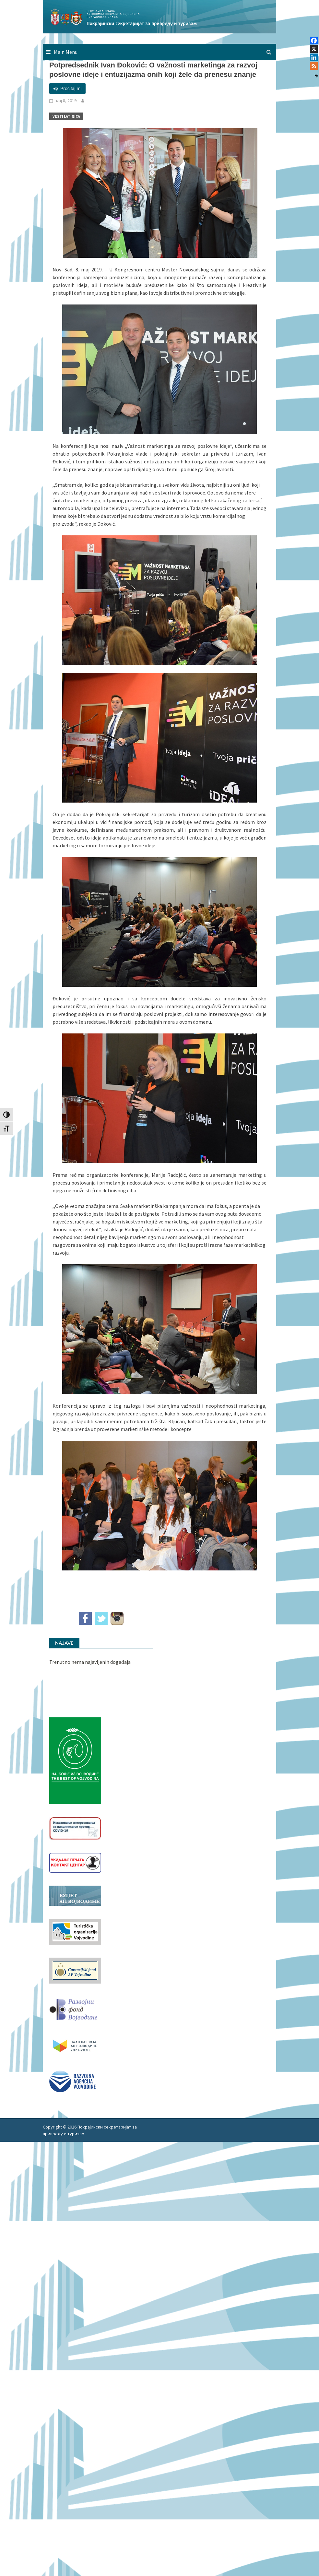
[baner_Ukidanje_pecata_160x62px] (75, 1862)
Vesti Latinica (66, 116)
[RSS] (314, 66)
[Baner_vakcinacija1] (75, 1827)
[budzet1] (75, 1895)
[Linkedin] (314, 57)
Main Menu (65, 52)
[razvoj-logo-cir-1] (75, 2045)
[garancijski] (75, 1970)
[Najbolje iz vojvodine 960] (75, 1760)
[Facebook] (314, 40)
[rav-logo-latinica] (72, 2081)
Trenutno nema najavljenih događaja (90, 1662)
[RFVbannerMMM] (75, 2008)
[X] (314, 49)
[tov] (75, 1931)
